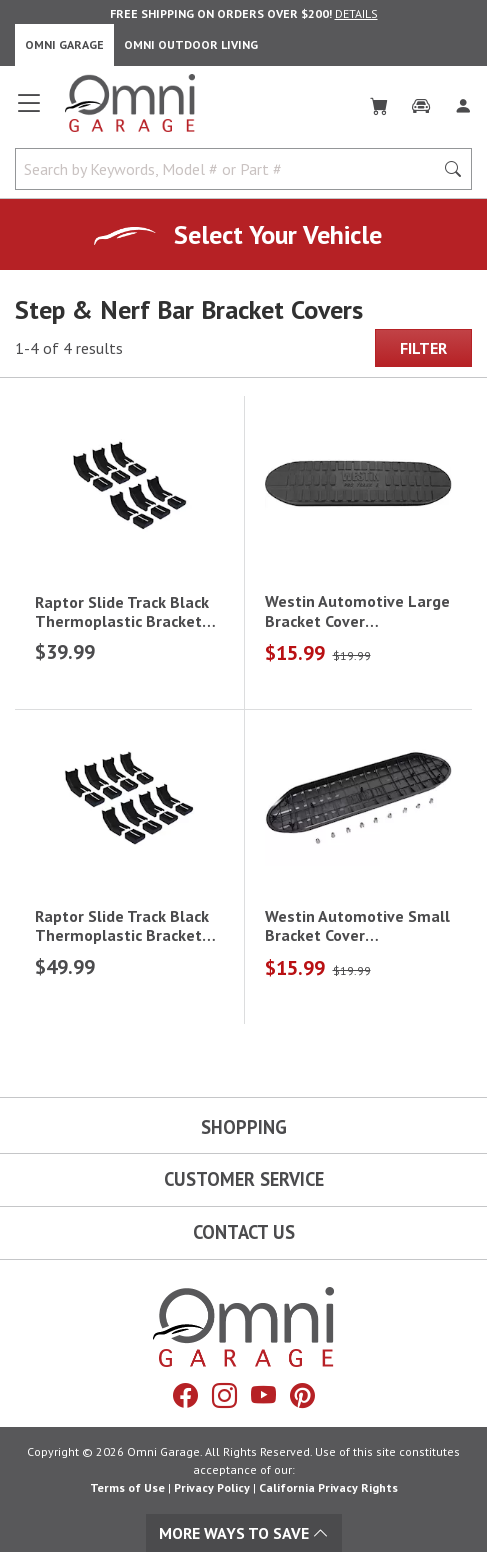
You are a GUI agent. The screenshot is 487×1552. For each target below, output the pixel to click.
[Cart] (379, 102)
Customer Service (244, 1179)
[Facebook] (185, 1396)
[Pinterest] (302, 1396)
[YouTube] (263, 1396)
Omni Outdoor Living (191, 44)
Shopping (244, 1127)
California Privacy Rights (328, 1487)
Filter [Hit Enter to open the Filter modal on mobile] (423, 348)
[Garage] (421, 102)
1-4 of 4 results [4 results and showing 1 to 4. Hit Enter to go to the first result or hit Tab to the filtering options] (69, 348)
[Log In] (463, 102)
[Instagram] (224, 1396)
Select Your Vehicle (278, 234)
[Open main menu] (29, 111)
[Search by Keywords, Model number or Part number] (230, 169)
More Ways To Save (244, 1533)
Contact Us (244, 1232)
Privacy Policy (212, 1487)
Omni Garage (64, 44)
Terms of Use (127, 1487)
